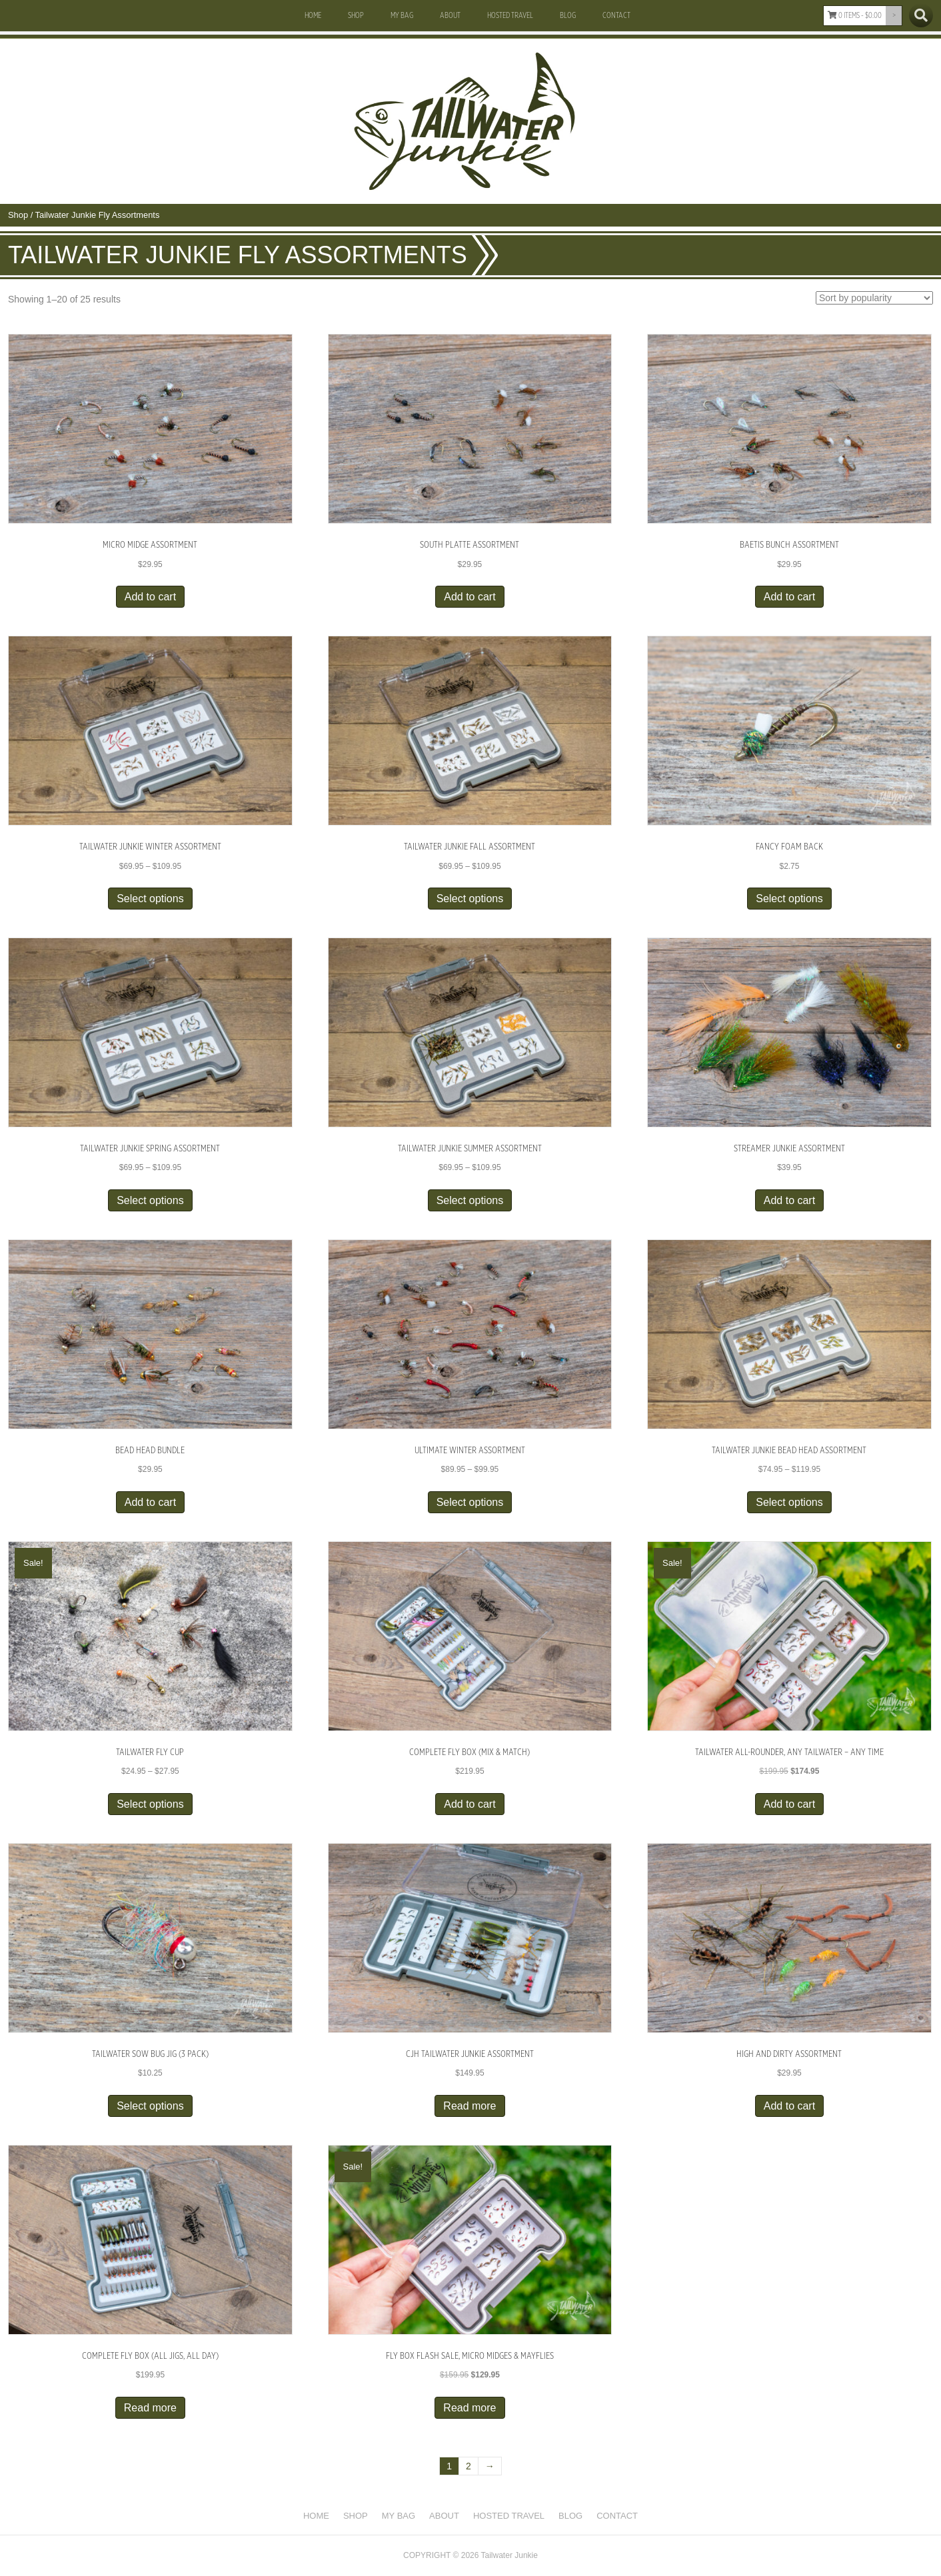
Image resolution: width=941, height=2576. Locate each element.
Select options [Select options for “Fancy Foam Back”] (789, 898)
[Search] (921, 15)
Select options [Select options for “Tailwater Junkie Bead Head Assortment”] (789, 1502)
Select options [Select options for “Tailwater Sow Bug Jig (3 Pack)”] (150, 2106)
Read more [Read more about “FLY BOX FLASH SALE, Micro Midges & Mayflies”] (469, 2407)
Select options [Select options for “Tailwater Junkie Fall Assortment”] (470, 898)
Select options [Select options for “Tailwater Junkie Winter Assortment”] (150, 898)
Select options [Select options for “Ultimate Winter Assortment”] (470, 1502)
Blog (568, 15)
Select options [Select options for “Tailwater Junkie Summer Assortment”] (470, 1200)
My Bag (402, 15)
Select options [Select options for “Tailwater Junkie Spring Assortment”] (150, 1200)
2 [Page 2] (468, 2466)
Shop (356, 15)
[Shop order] (874, 298)
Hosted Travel (510, 15)
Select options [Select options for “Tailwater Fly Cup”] (150, 1804)
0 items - (855, 15)
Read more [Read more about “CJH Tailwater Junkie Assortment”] (469, 2106)
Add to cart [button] (150, 596)
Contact (616, 15)
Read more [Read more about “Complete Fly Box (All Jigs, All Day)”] (150, 2407)
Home (313, 15)
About (450, 15)
